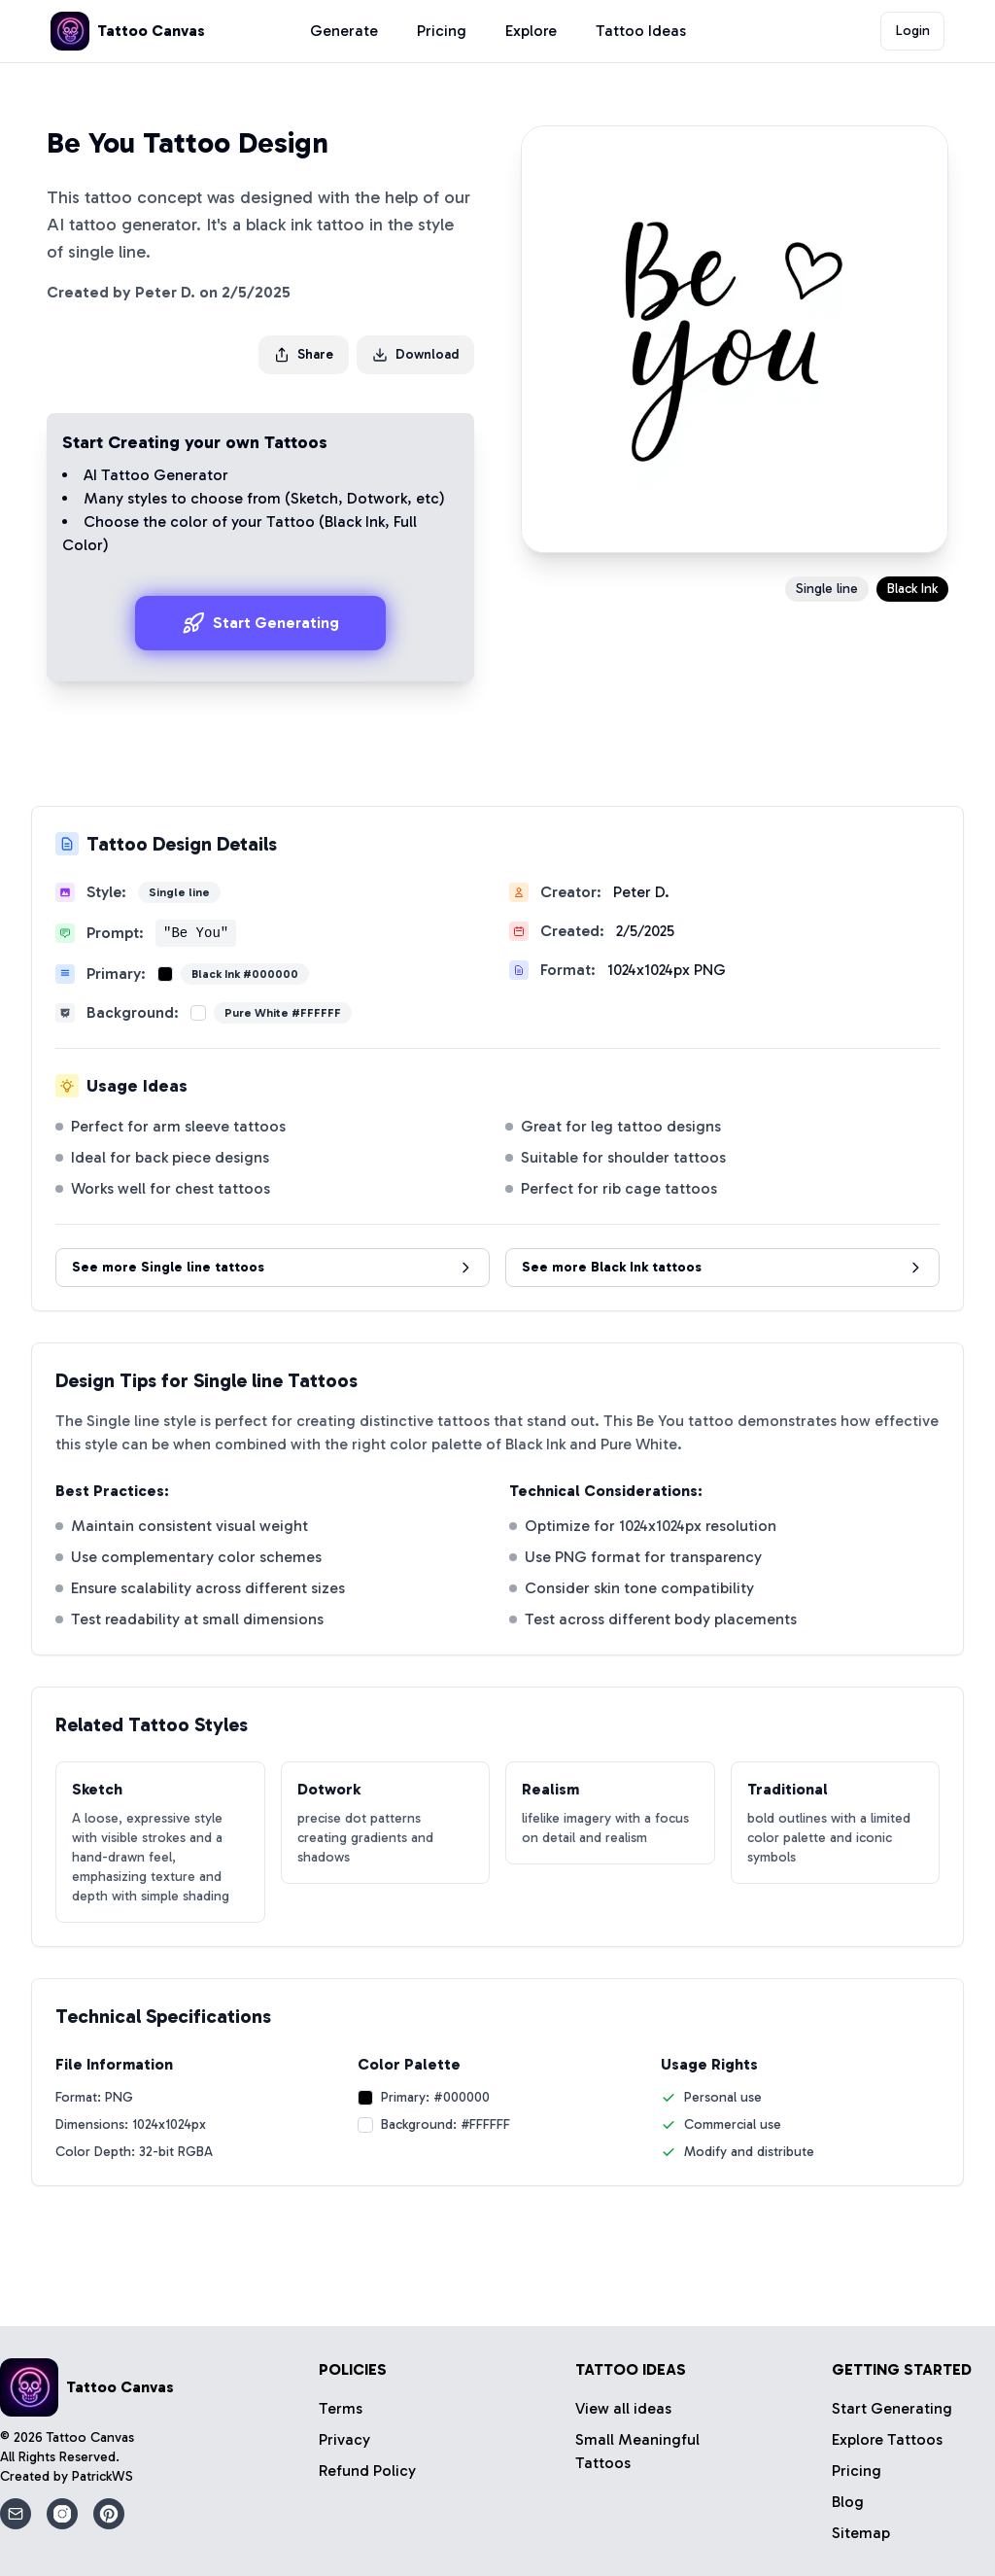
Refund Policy (367, 2470)
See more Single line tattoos (272, 1267)
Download (415, 354)
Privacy (344, 2439)
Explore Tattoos (887, 2439)
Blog (848, 2501)
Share (303, 354)
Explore (531, 30)
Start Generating (260, 623)
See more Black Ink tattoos (722, 1267)
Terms (340, 2408)
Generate (344, 30)
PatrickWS (102, 2476)
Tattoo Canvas (90, 2437)
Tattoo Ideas (641, 30)
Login (913, 30)
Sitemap (861, 2533)
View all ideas (623, 2408)
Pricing (441, 30)
